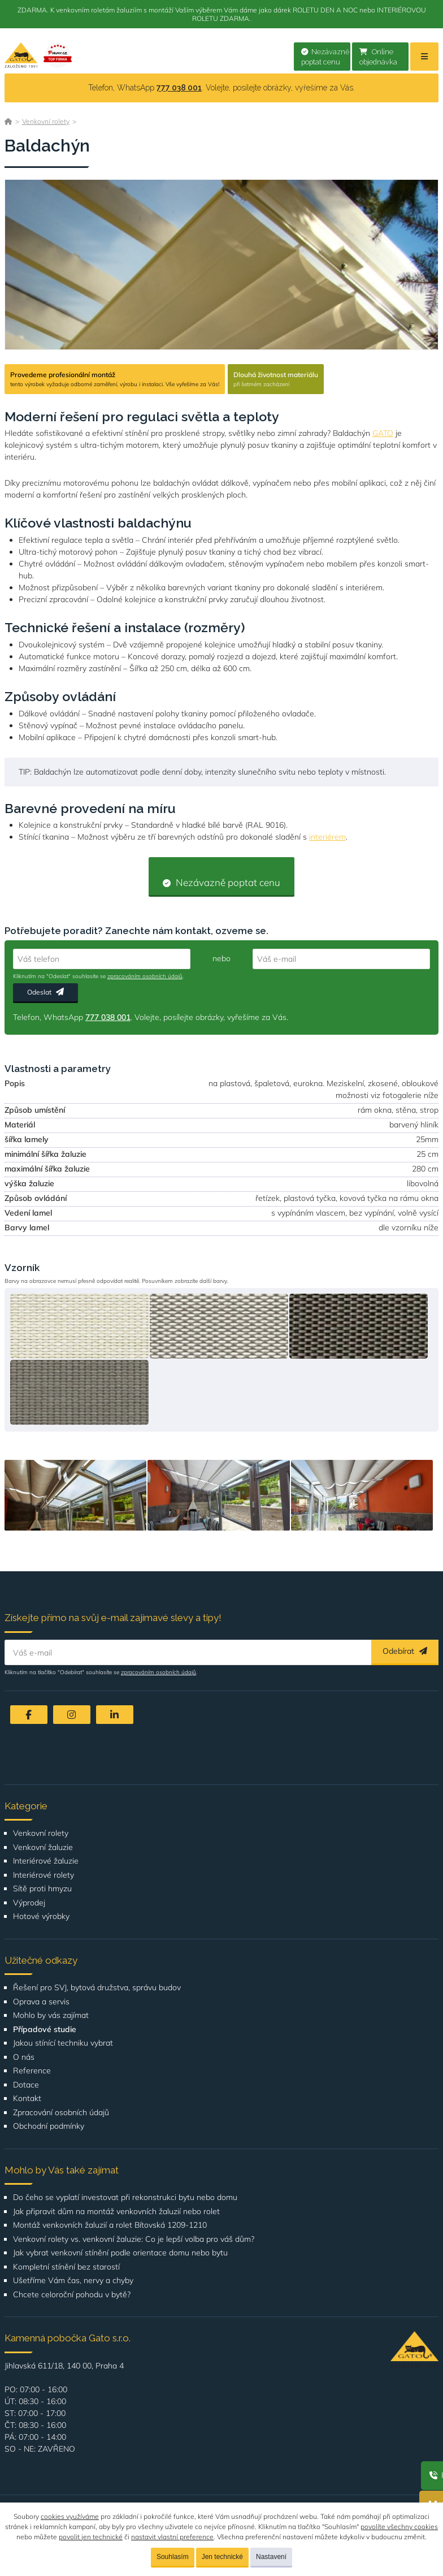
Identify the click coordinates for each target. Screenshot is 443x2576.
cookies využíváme (70, 2516)
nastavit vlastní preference (172, 2536)
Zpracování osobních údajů (61, 2112)
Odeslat (45, 992)
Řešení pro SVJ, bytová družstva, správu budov (97, 1987)
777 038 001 (179, 87)
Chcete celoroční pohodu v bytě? (72, 2295)
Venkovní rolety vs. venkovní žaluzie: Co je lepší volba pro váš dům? (133, 2239)
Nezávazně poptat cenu (325, 57)
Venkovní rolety (46, 121)
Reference (32, 2071)
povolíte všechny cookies (399, 2526)
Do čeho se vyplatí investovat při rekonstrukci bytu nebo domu (125, 2197)
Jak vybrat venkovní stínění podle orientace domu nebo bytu (120, 2253)
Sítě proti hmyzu (42, 1889)
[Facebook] (28, 1714)
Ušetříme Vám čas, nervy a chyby (73, 2280)
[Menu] (424, 56)
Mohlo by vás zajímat (51, 2015)
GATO (382, 433)
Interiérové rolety (43, 1875)
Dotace (26, 2085)
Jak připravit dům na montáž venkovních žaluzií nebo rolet (116, 2211)
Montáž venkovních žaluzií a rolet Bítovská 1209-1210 (110, 2225)
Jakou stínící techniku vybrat (63, 2043)
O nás (23, 2057)
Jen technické (222, 2557)
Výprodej (29, 1903)
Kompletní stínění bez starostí (66, 2267)
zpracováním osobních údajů (145, 976)
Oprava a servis (41, 2002)
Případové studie (44, 2029)
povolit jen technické (91, 2536)
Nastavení (271, 2557)
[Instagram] (71, 1714)
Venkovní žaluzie (43, 1847)
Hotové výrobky (41, 1916)
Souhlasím (173, 2557)
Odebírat (405, 1651)
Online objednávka (378, 57)
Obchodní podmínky (48, 2126)
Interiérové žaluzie (46, 1861)
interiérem (327, 837)
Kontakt (27, 2098)
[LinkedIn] (114, 1714)
